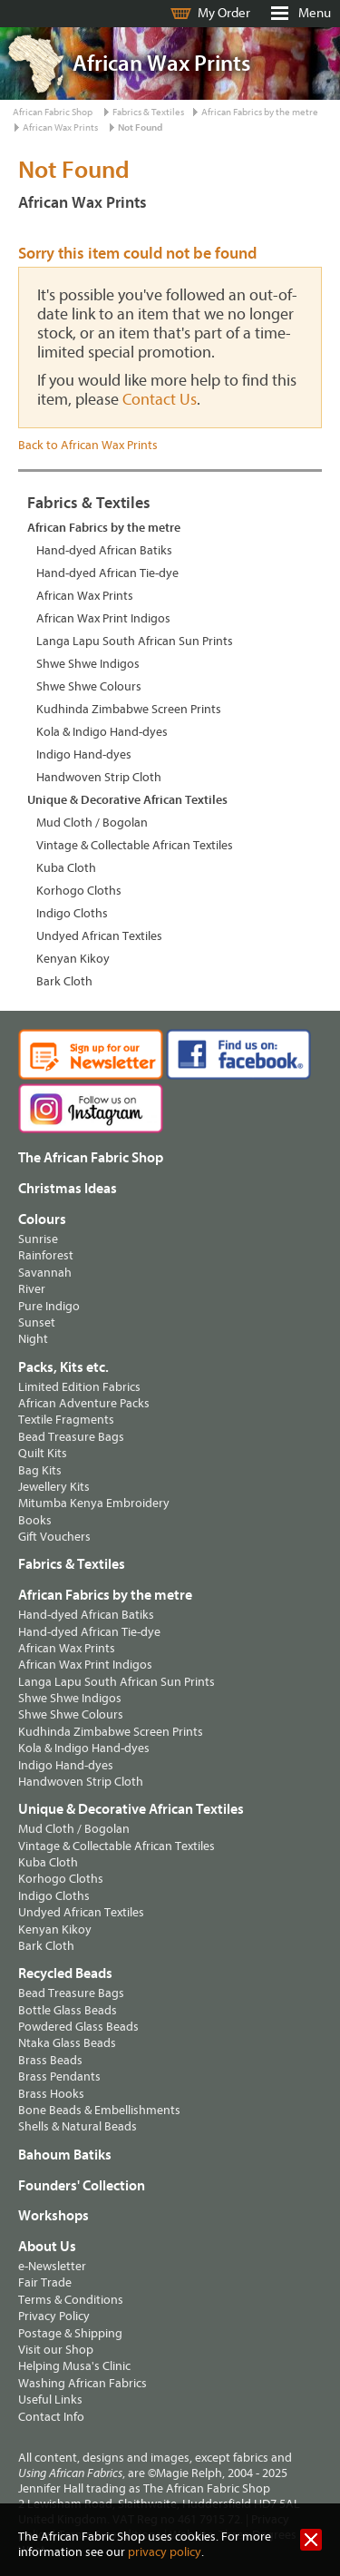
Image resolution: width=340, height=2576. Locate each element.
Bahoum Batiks (65, 2155)
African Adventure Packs (84, 1403)
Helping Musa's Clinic (74, 2366)
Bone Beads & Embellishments (99, 2110)
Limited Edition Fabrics (79, 1387)
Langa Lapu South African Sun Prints (134, 641)
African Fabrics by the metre (259, 112)
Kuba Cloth (66, 868)
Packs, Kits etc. (63, 1367)
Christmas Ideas (67, 1188)
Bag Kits (40, 1470)
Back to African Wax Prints (88, 445)
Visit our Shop (55, 2349)
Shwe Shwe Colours (88, 686)
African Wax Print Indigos (103, 618)
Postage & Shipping (70, 2333)
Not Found (140, 127)
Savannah (45, 1272)
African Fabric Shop (52, 112)
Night (33, 1339)
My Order (224, 13)
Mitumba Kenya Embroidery (94, 1503)
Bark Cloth (64, 981)
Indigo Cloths (72, 913)
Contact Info (51, 2416)
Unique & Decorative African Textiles (127, 800)
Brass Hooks (51, 2093)
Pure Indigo (49, 1306)
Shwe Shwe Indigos (88, 663)
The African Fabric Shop (90, 1158)
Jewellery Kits (54, 1486)
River (31, 1289)
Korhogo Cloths (78, 890)
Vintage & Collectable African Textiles (134, 845)
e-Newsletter (52, 2266)
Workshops (53, 2216)
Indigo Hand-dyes (83, 754)
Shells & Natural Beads (77, 2126)
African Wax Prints (60, 127)
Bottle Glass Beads (67, 2010)
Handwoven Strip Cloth (98, 777)
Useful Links (50, 2399)
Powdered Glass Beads (78, 2026)
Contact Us (159, 399)
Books (35, 1520)
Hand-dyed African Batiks (104, 550)
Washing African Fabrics (82, 2383)
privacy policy (164, 2552)
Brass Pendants (59, 2076)
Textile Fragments (66, 1419)
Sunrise (38, 1239)
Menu (314, 13)
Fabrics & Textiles (148, 112)
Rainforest (45, 1255)
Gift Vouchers (54, 1536)
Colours (42, 1219)
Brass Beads (50, 2060)
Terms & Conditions (70, 2299)
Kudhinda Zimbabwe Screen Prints (128, 709)
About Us (47, 2246)
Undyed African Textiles (99, 936)
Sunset (36, 1322)
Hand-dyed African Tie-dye (107, 573)
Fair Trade (45, 2282)
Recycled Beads (65, 1973)
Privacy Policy (54, 2316)
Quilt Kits (42, 1453)
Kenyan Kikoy (73, 958)
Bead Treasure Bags (71, 1437)
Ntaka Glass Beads (67, 2043)
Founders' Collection (81, 2186)
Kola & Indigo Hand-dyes (102, 731)
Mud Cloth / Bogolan (92, 822)
